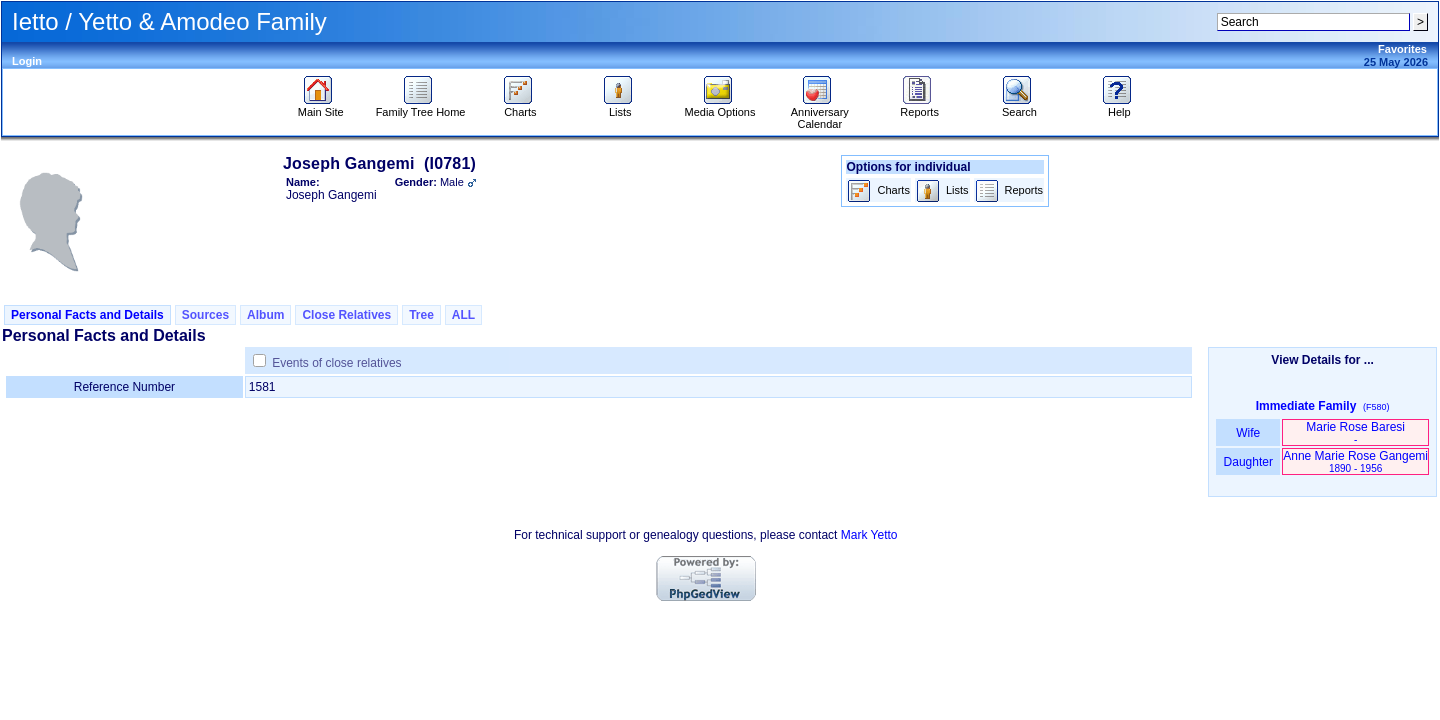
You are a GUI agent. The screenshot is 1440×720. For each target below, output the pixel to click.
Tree (421, 315)
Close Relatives (346, 315)
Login (27, 61)
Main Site (321, 107)
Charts (520, 107)
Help (1119, 107)
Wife (1248, 433)
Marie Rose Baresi (1355, 432)
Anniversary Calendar (820, 113)
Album (265, 315)
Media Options (720, 107)
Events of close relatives (336, 363)
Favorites (1402, 49)
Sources (205, 315)
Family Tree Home (421, 107)
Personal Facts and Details (87, 315)
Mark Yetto (869, 535)
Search (1019, 107)
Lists (620, 107)
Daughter (1248, 462)
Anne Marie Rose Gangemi (1355, 461)
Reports (919, 107)
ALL (463, 315)
